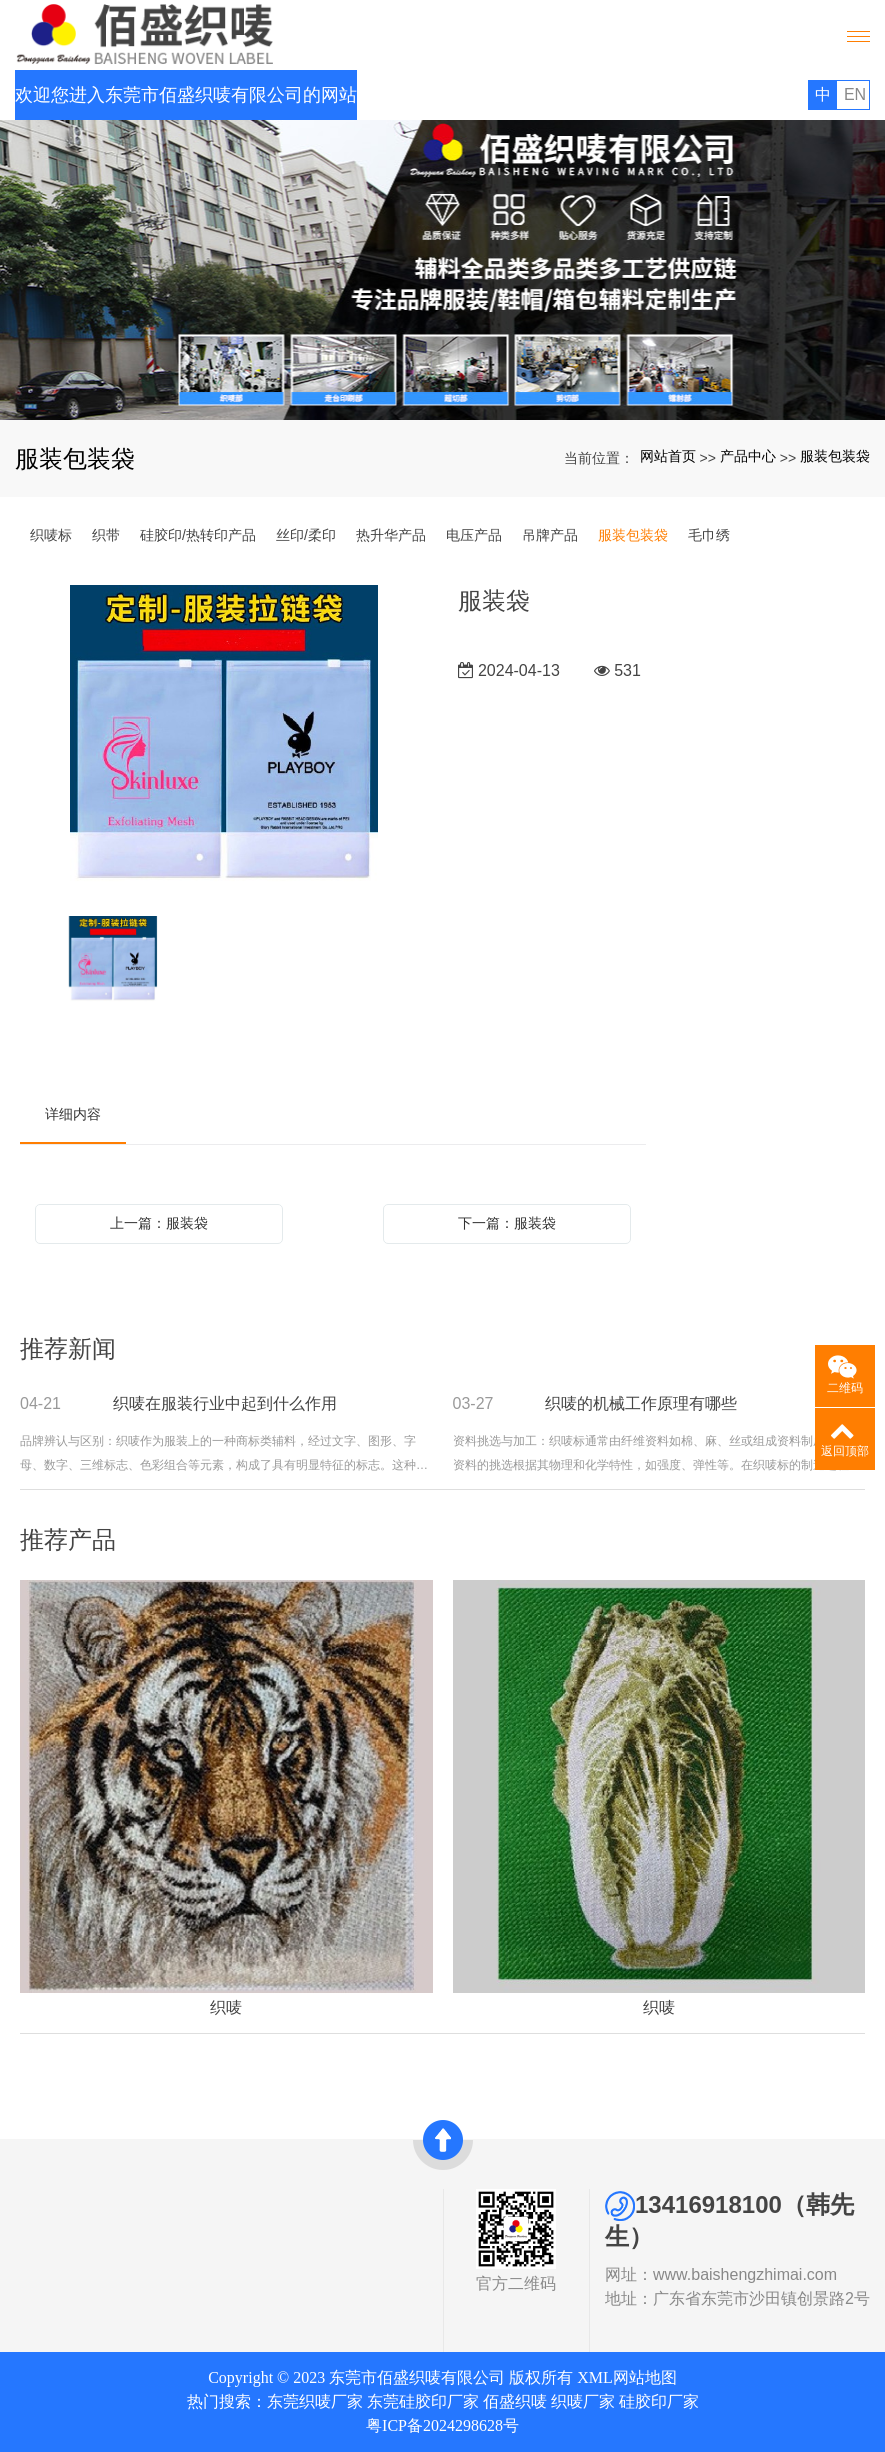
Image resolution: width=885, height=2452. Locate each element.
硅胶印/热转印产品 (198, 535)
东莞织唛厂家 (315, 2401)
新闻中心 (232, 2251)
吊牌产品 (550, 535)
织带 (106, 535)
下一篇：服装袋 (507, 1223)
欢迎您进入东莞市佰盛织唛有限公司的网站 (186, 95)
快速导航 (237, 2201)
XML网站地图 (627, 2377)
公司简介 (56, 2228)
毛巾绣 (709, 535)
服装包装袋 (835, 456)
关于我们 (61, 2201)
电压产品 (474, 535)
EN (855, 94)
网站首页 (668, 456)
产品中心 (748, 456)
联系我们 (232, 2274)
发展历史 (56, 2274)
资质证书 (56, 2251)
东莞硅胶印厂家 (423, 2401)
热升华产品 (391, 535)
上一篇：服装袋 (159, 1223)
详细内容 (73, 1114)
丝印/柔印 (306, 535)
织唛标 (51, 535)
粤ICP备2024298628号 (442, 2425)
